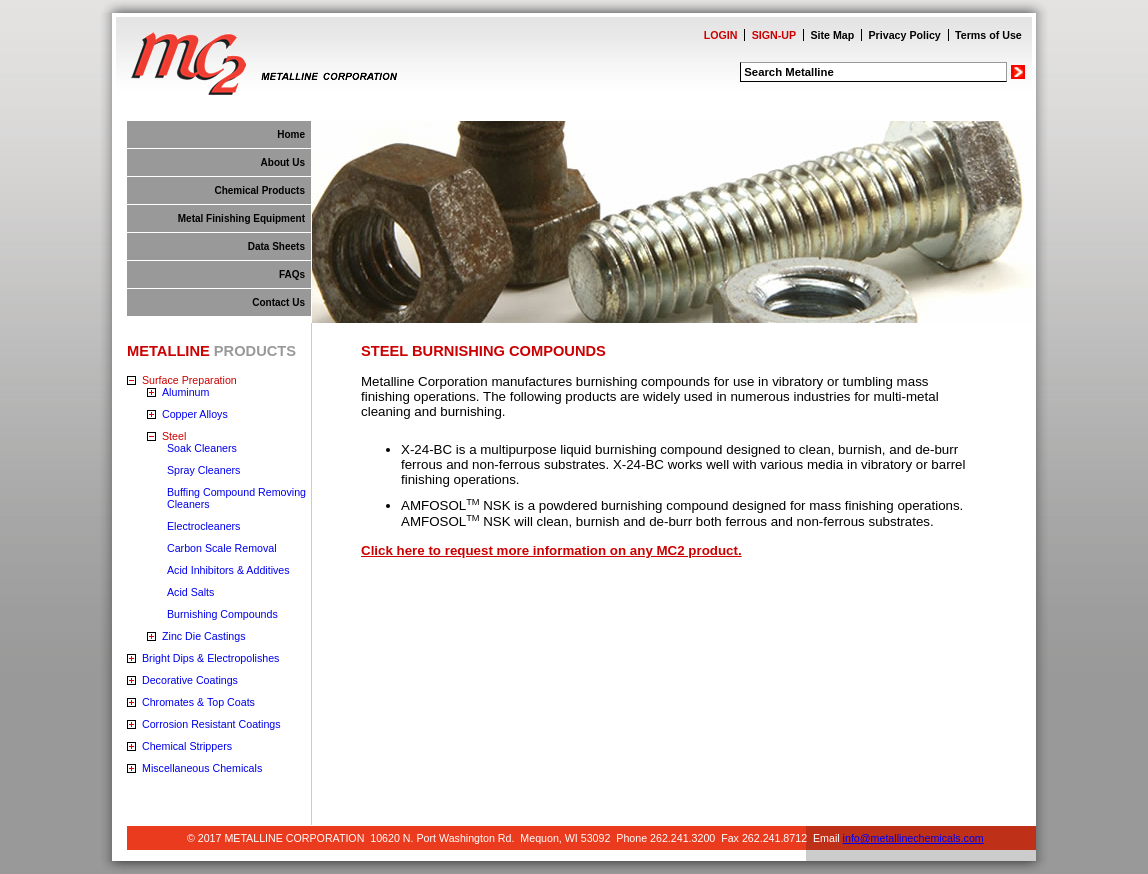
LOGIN (721, 35)
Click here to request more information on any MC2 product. (551, 550)
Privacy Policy (905, 35)
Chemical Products (259, 190)
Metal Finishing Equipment (241, 218)
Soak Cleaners (202, 448)
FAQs (292, 274)
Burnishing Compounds (222, 614)
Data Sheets (276, 246)
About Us (283, 162)
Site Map (832, 35)
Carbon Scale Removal (222, 548)
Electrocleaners (203, 526)
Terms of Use (988, 35)
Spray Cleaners (203, 470)
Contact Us (278, 302)
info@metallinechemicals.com (913, 838)
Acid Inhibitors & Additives (228, 570)
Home (291, 134)
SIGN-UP (774, 35)
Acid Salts (190, 592)
